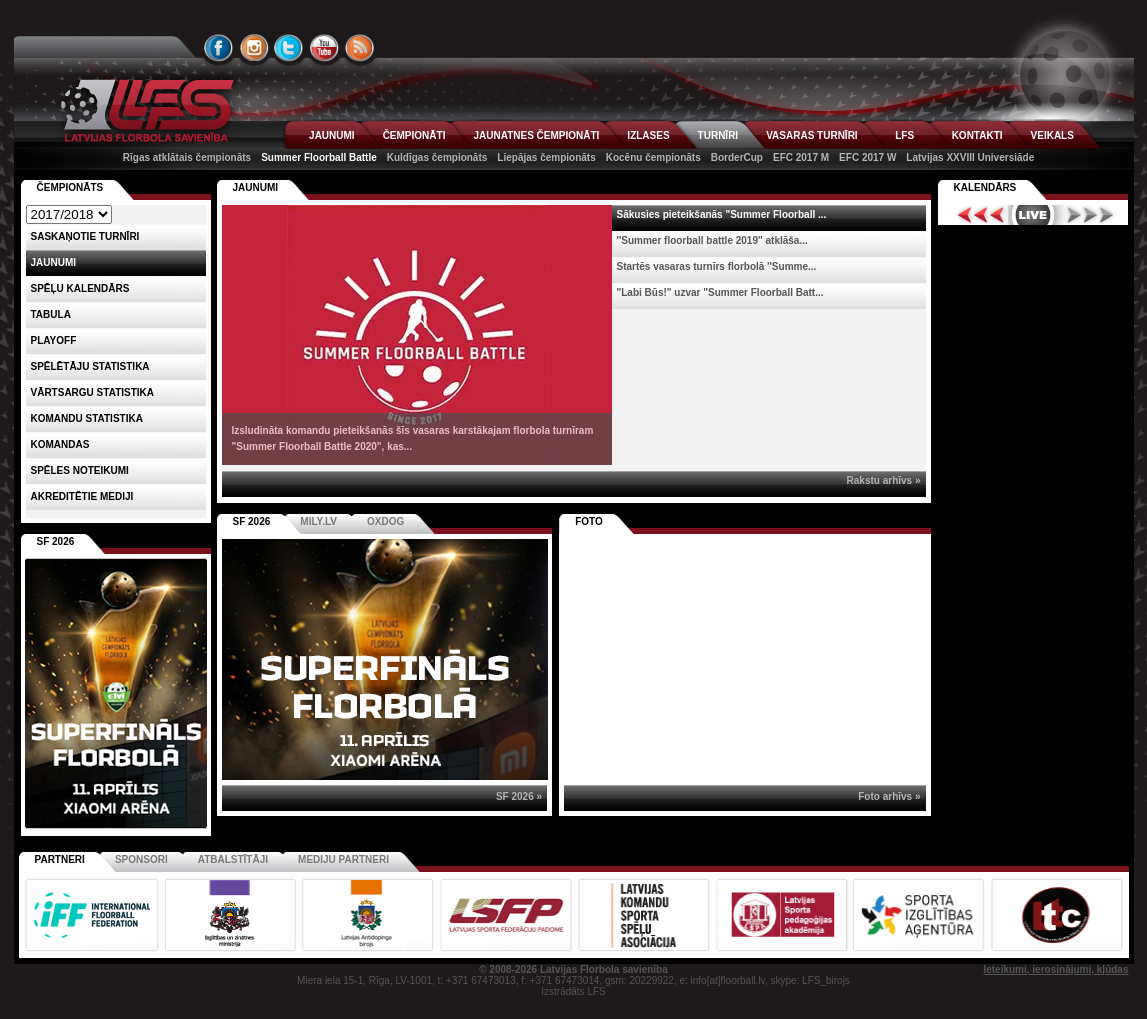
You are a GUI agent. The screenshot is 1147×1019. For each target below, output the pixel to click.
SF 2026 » (519, 796)
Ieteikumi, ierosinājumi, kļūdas (1055, 969)
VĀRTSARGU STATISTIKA (93, 392)
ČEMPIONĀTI (414, 135)
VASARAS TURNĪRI (811, 135)
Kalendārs (985, 187)
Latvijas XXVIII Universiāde (970, 157)
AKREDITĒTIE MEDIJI (82, 496)
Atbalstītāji (233, 859)
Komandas (60, 444)
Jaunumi (256, 187)
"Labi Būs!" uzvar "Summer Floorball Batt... (720, 292)
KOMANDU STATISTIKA (87, 418)
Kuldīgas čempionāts (437, 157)
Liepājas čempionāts (546, 157)
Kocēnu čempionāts (653, 157)
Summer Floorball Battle (319, 157)
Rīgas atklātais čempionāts (187, 157)
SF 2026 (252, 521)
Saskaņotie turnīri (85, 236)
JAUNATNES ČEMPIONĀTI (536, 135)
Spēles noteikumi (80, 470)
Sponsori (141, 859)
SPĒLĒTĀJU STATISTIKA (90, 366)
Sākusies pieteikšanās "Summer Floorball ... (722, 214)
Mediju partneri (343, 859)
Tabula (51, 314)
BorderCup (737, 157)
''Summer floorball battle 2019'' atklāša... (712, 240)
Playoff (54, 340)
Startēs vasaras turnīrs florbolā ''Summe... (717, 266)
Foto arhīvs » (889, 796)
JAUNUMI (332, 135)
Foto (589, 521)
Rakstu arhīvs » (884, 480)
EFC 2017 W (867, 157)
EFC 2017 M (801, 157)
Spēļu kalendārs (80, 288)
